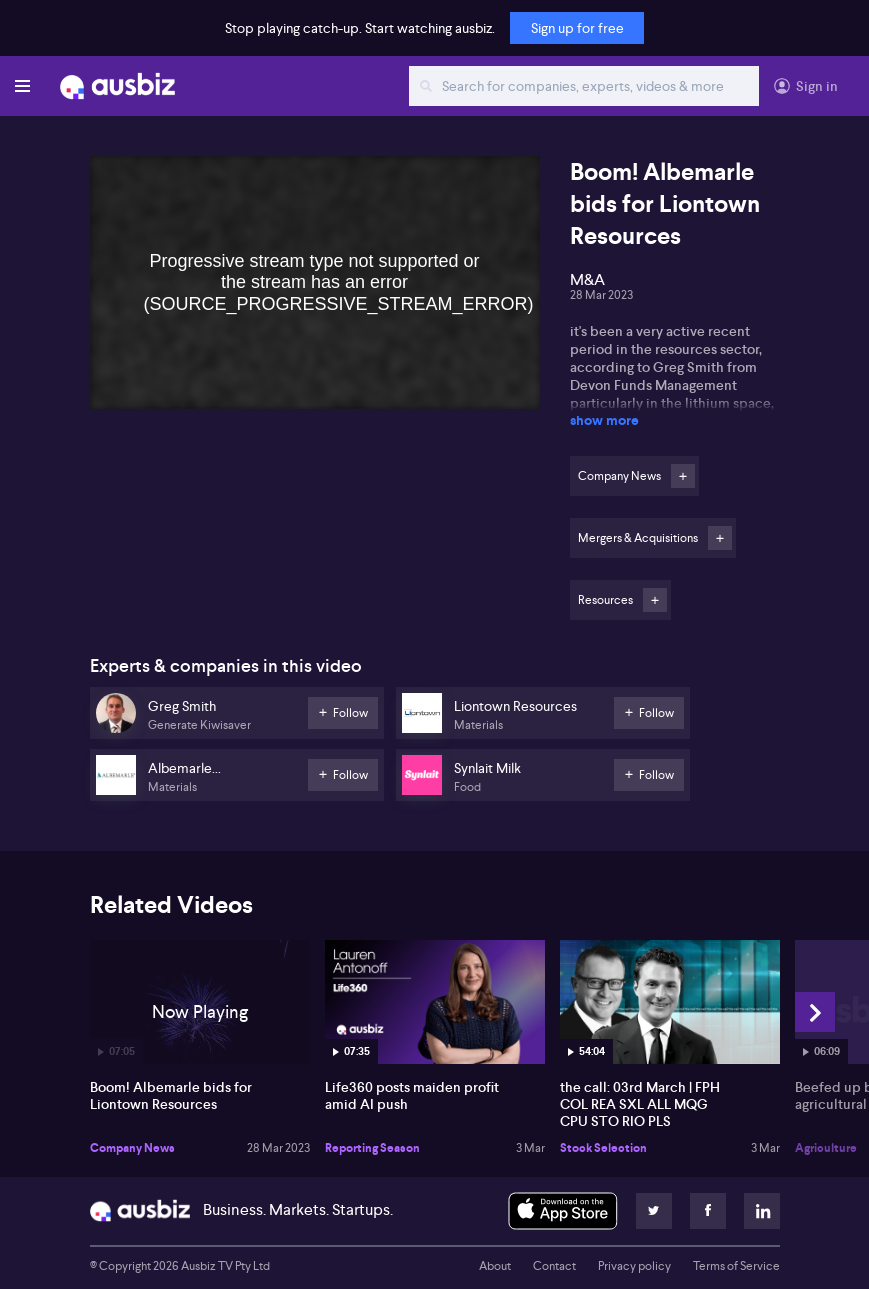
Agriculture (826, 1148)
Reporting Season (372, 1148)
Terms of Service (736, 1266)
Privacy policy (634, 1266)
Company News (132, 1148)
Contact (554, 1266)
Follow (683, 476)
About (495, 1266)
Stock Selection (603, 1148)
